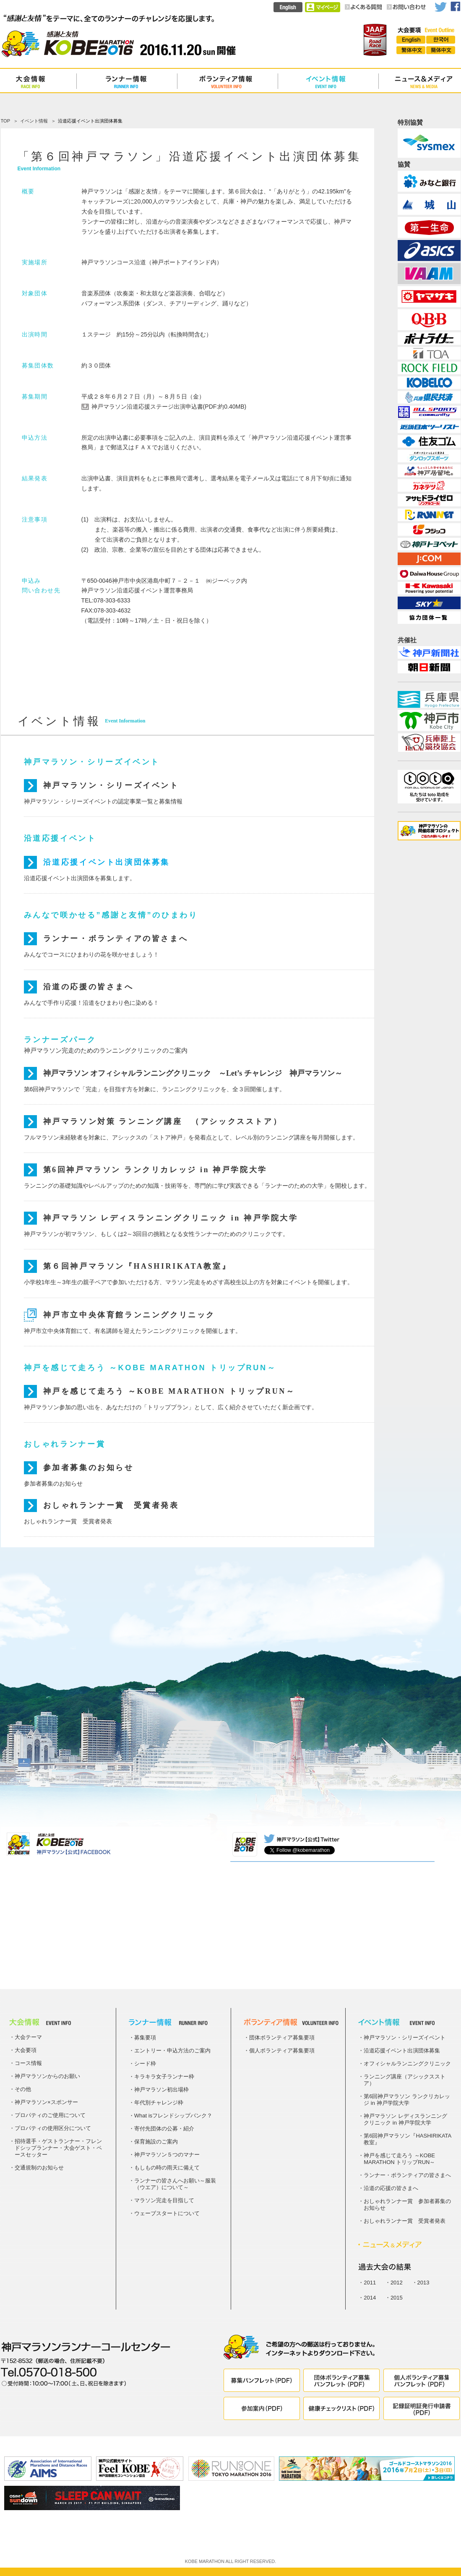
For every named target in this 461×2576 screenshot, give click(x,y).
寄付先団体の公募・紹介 (164, 2128)
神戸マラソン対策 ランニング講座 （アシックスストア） (162, 1121)
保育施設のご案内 (156, 2141)
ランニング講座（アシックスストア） (404, 2079)
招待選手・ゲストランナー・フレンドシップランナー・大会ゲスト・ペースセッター (58, 2148)
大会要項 (25, 2050)
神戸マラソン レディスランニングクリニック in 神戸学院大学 (170, 1218)
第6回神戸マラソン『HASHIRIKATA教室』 (407, 2139)
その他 (23, 2089)
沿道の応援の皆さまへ (88, 987)
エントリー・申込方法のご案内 (172, 2050)
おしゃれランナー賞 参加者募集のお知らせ (407, 2204)
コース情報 (28, 2063)
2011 (370, 2282)
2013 (423, 2282)
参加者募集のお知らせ (88, 1467)
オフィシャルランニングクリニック (407, 2063)
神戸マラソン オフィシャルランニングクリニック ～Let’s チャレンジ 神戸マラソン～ (192, 1073)
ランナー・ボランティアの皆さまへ (115, 938)
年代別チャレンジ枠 (158, 2102)
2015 (397, 2297)
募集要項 (145, 2037)
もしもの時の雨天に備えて (167, 2167)
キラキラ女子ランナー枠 (164, 2076)
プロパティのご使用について (50, 2115)
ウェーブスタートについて (167, 2213)
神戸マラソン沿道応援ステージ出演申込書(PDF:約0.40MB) (169, 406)
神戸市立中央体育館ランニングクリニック (129, 1315)
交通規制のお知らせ (39, 2167)
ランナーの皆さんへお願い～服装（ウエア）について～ (175, 2183)
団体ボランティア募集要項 (282, 2037)
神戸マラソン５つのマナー (167, 2154)
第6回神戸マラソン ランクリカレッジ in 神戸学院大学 (155, 1169)
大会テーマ (28, 2037)
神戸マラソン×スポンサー (46, 2102)
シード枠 (145, 2063)
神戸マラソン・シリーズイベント (111, 785)
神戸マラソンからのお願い (47, 2076)
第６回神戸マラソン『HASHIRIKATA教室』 (137, 1266)
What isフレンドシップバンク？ (173, 2115)
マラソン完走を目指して (164, 2200)
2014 (370, 2297)
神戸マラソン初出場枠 (161, 2089)
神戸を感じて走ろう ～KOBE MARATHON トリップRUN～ (169, 1391)
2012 (397, 2282)
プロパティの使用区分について (53, 2128)
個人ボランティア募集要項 (282, 2050)
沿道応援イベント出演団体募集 (106, 862)
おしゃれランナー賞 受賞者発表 (111, 1505)
